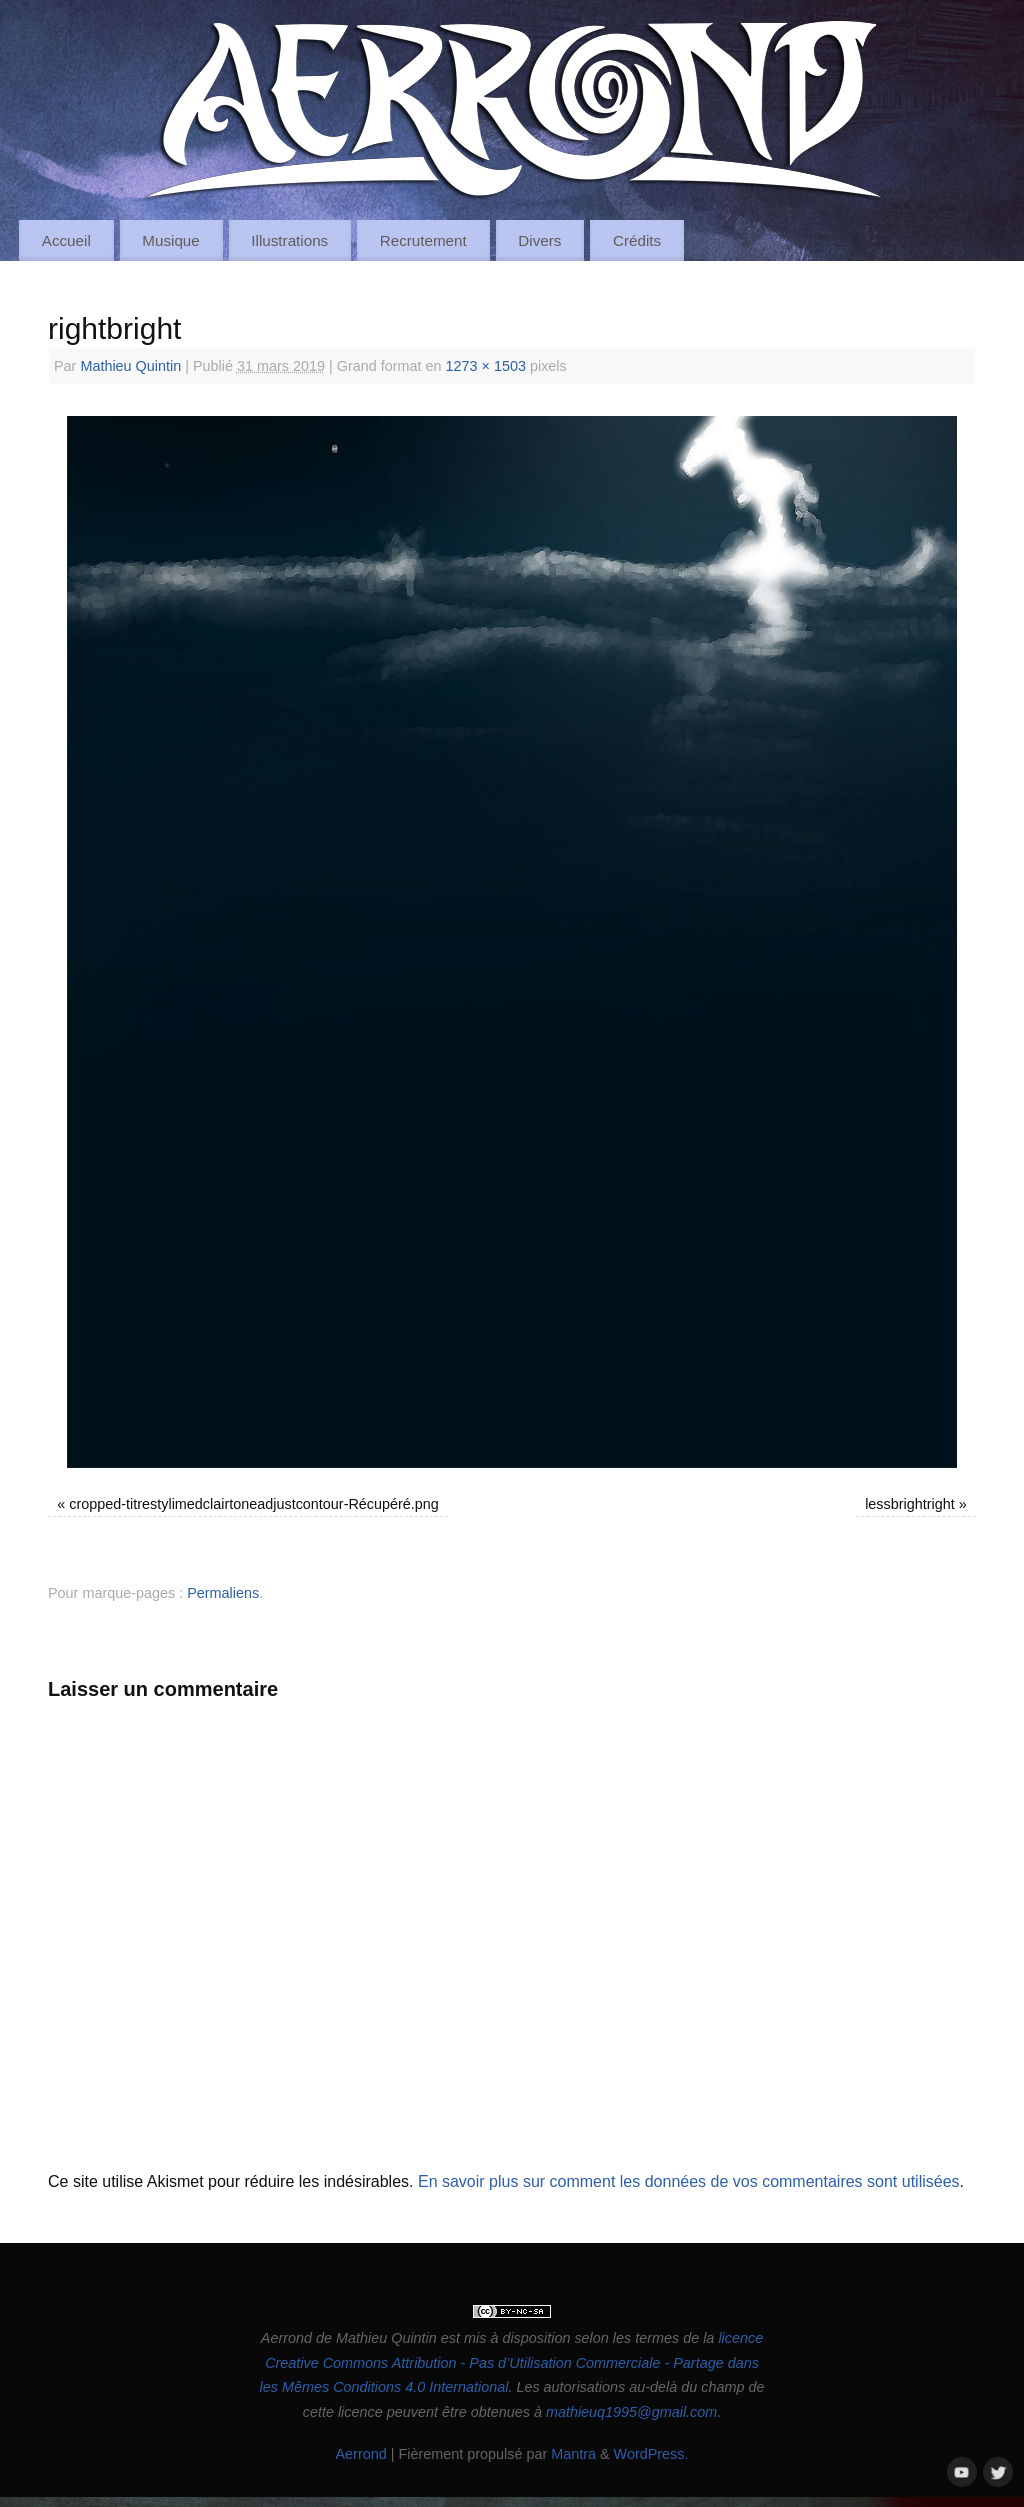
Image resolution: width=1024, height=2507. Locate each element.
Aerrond (360, 2454)
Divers (539, 240)
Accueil (66, 240)
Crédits (637, 240)
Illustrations (289, 240)
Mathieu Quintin (130, 366)
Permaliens (223, 1593)
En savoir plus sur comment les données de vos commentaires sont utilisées (689, 2181)
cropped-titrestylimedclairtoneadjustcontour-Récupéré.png (254, 1504)
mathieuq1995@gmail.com (631, 2412)
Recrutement (423, 240)
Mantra (573, 2454)
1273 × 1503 (486, 366)
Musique (170, 240)
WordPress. (651, 2454)
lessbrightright (910, 1504)
